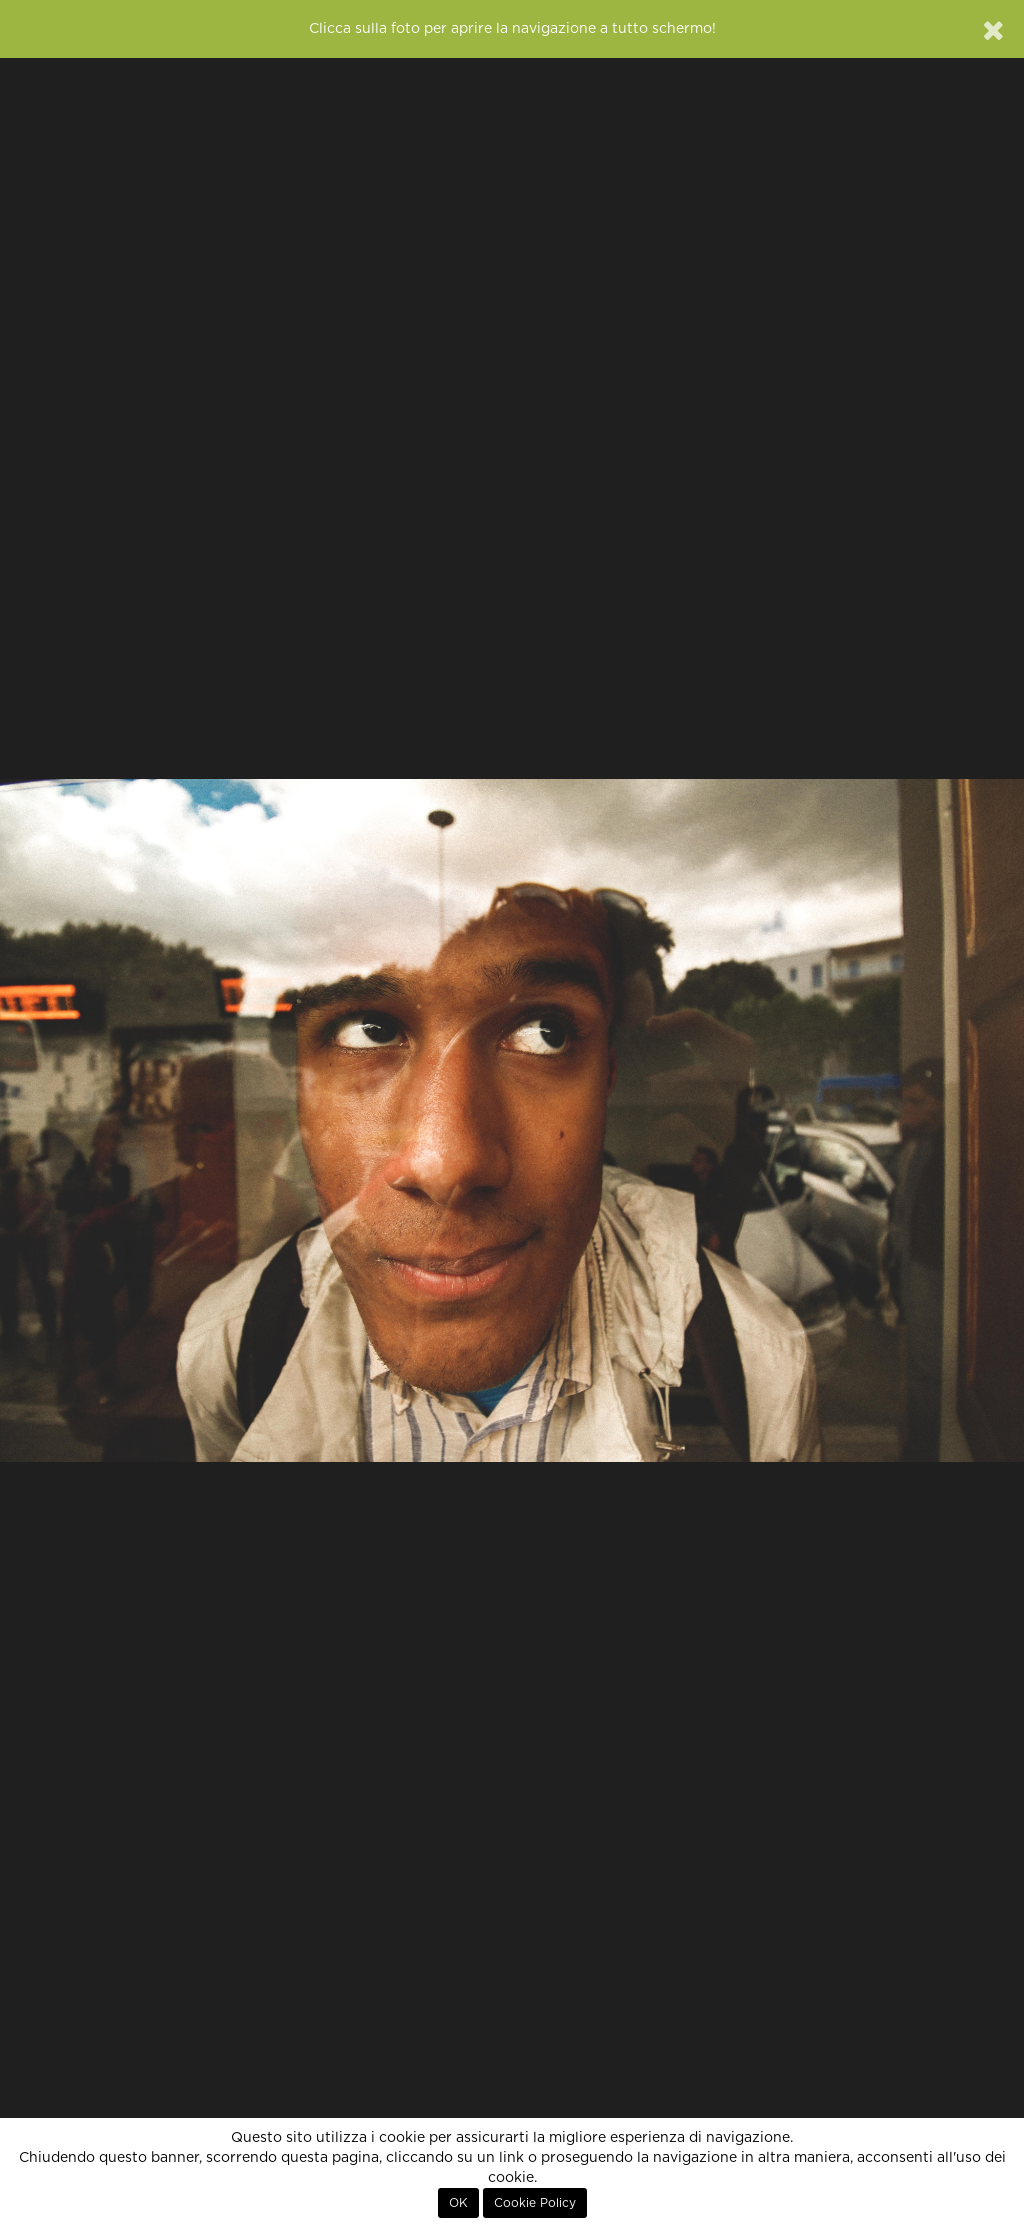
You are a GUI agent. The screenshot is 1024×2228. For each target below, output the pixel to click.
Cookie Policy (535, 2203)
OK (458, 2203)
